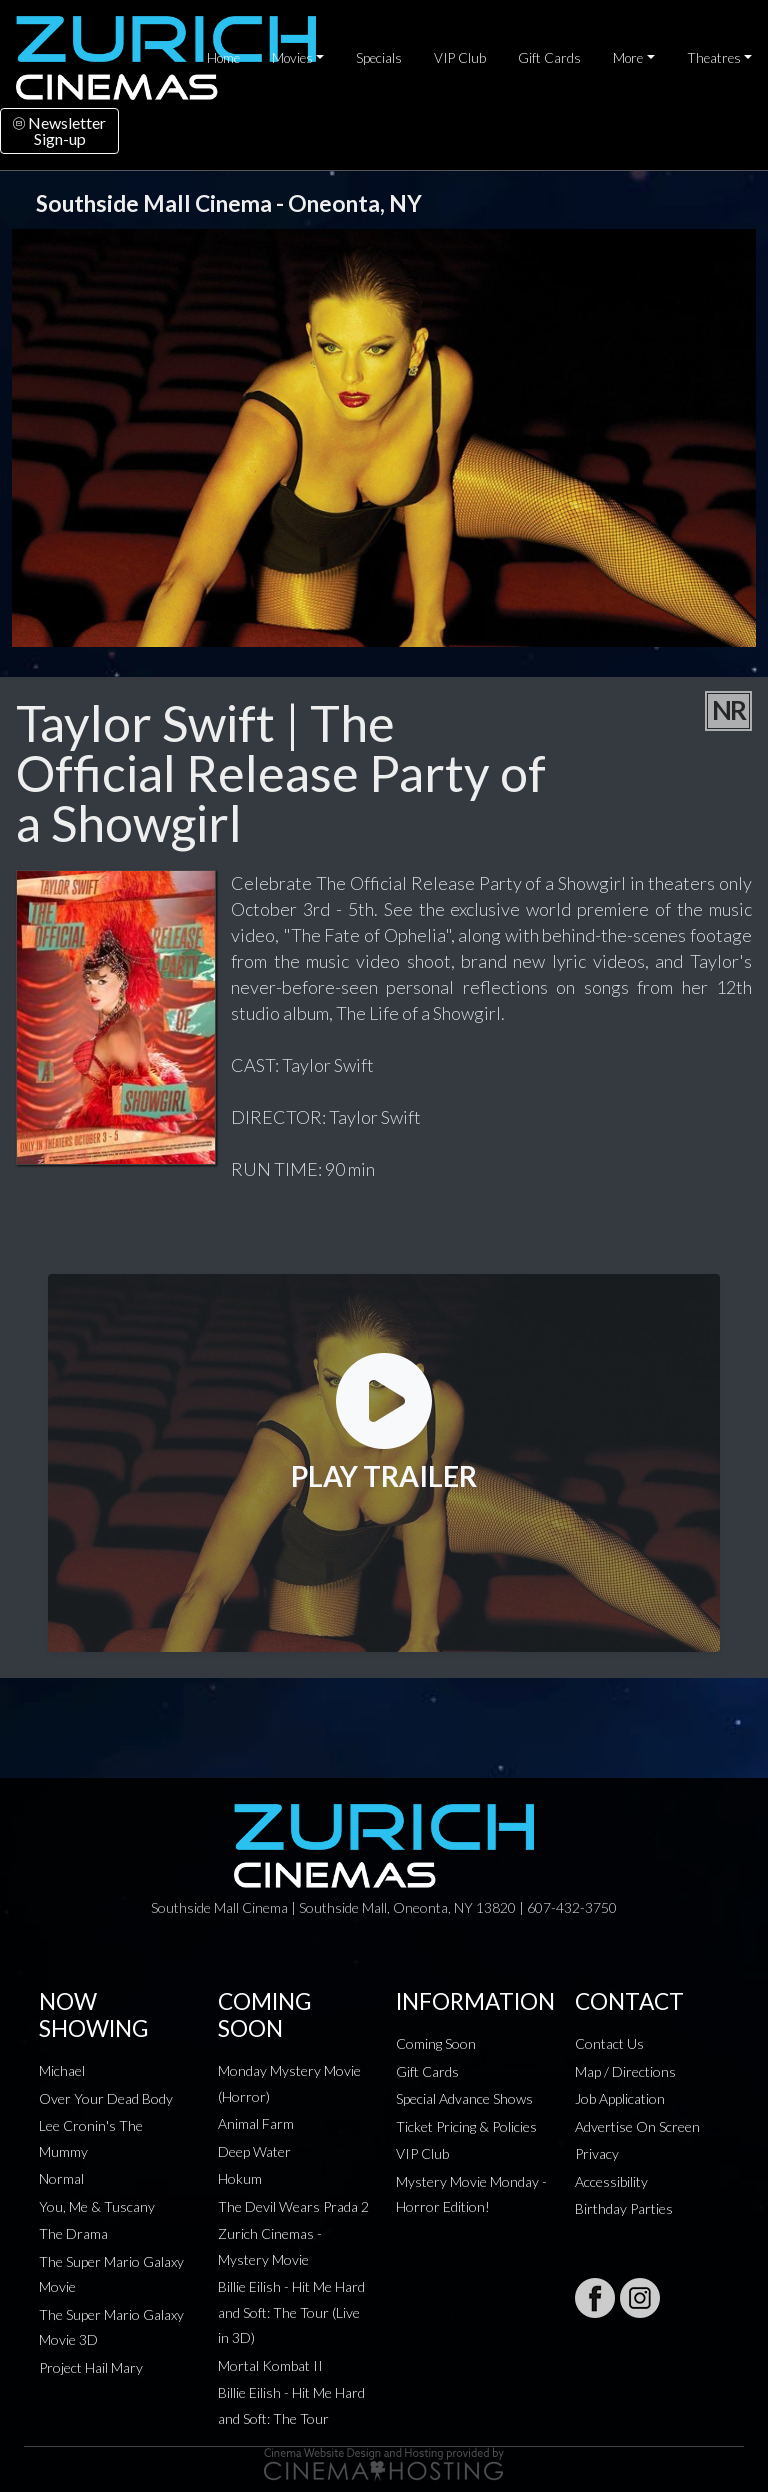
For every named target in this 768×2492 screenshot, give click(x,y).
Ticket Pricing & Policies (466, 2126)
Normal (61, 2178)
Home (223, 58)
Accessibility (611, 2181)
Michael (62, 2070)
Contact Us (609, 2043)
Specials (379, 58)
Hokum (240, 2178)
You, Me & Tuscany (97, 2206)
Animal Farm (256, 2123)
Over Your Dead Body (106, 2098)
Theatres (714, 58)
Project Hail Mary (91, 2367)
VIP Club (460, 58)
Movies (292, 58)
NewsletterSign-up (59, 130)
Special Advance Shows (464, 2098)
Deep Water (254, 2151)
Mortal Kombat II (270, 2365)
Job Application (620, 2098)
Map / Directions (625, 2071)
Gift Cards (549, 58)
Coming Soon (436, 2043)
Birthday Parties (624, 2208)
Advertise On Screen (637, 2126)
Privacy (597, 2153)
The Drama (73, 2233)
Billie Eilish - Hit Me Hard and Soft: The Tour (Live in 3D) (291, 2312)
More (628, 58)
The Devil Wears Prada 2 (293, 2206)
